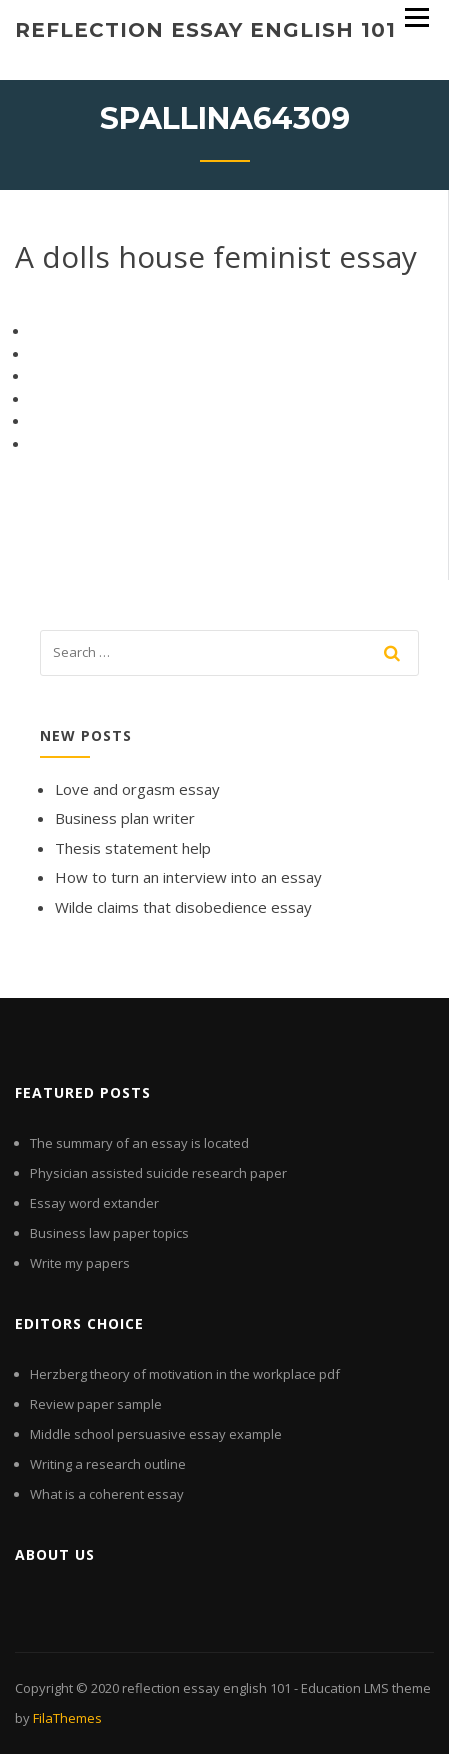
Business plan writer (125, 818)
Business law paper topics (109, 1233)
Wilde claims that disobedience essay (183, 907)
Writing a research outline (108, 1464)
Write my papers (80, 1263)
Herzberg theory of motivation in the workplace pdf (185, 1374)
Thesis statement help (133, 848)
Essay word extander (94, 1203)
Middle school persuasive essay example (156, 1434)
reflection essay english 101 (205, 30)
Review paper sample (96, 1404)
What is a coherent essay (107, 1494)
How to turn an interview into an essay (188, 877)
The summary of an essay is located (139, 1143)
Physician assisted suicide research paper (158, 1173)
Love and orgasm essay (137, 789)
